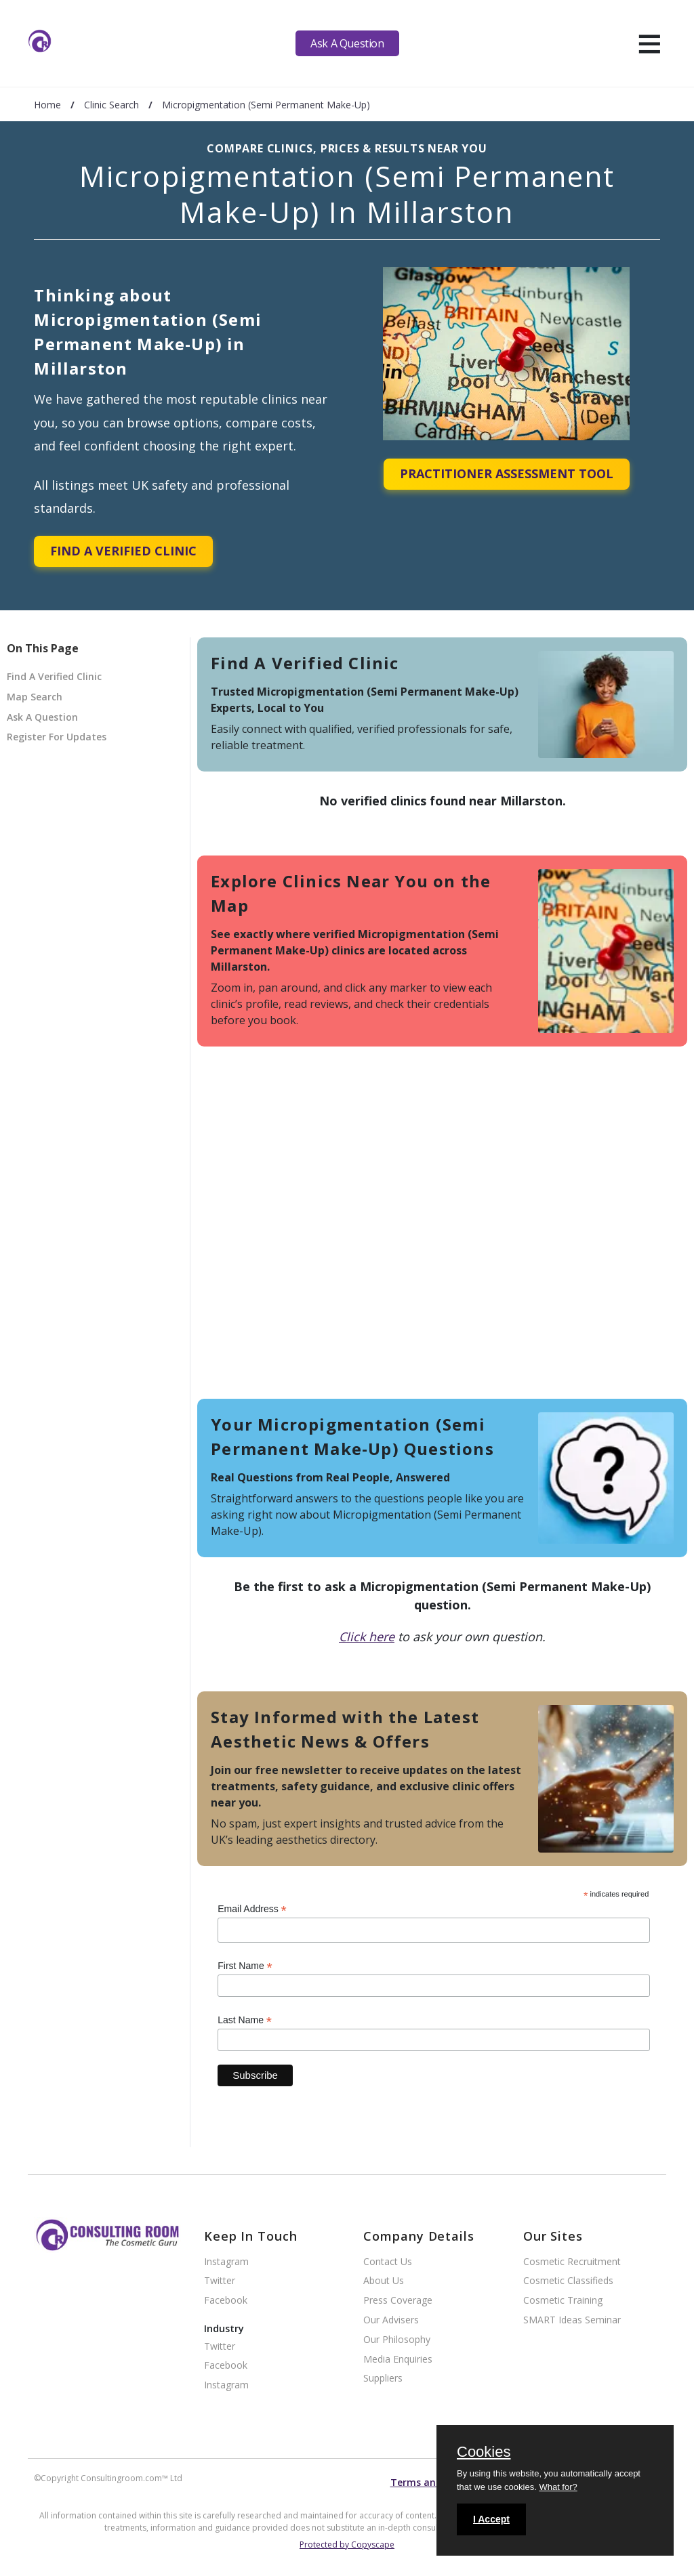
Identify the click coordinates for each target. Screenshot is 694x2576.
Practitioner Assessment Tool (506, 473)
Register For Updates (56, 736)
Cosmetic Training (563, 2300)
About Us (383, 2281)
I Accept (491, 2519)
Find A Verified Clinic (123, 551)
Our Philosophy (396, 2340)
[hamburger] (649, 43)
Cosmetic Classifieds (568, 2281)
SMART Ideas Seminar (572, 2320)
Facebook (225, 2300)
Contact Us (387, 2262)
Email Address (252, 1909)
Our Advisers (391, 2320)
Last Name (245, 2020)
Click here (366, 1636)
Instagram (226, 2262)
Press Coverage (397, 2300)
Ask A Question (347, 43)
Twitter (219, 2281)
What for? (558, 2487)
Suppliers (383, 2378)
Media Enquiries (397, 2359)
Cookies (483, 2452)
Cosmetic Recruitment (572, 2262)
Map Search (34, 696)
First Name (245, 1966)
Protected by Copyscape (347, 2544)
